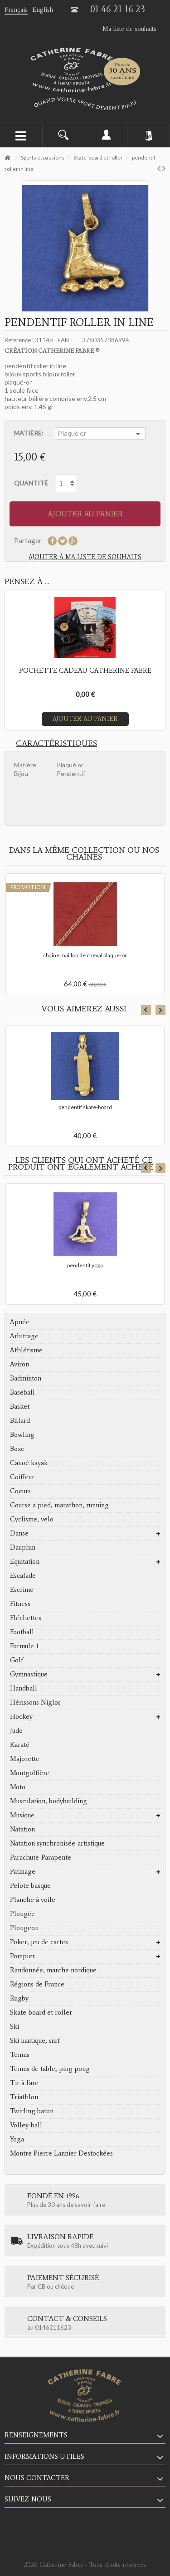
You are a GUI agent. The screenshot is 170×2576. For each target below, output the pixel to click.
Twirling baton (31, 2111)
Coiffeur (22, 1477)
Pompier (22, 1956)
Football (22, 1632)
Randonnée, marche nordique (53, 1970)
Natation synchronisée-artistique (57, 1843)
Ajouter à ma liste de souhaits (85, 557)
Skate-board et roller (41, 2012)
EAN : (65, 340)
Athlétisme (26, 1350)
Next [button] (160, 1010)
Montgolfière (29, 1773)
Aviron (19, 1364)
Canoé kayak (29, 1463)
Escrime (22, 1590)
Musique (22, 1815)
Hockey (21, 1716)
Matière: (29, 433)
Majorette (24, 1759)
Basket (19, 1406)
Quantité (31, 483)
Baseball (22, 1392)
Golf (16, 1660)
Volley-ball (26, 2125)
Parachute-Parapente (40, 1857)
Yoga (17, 2139)
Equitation (24, 1561)
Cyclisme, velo (31, 1519)
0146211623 (53, 2327)
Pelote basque (30, 1885)
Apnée (19, 1322)
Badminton (25, 1378)
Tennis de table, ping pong (50, 2069)
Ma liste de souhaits (129, 29)
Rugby (19, 1998)
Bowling (22, 1435)
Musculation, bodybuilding (48, 1801)
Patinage (22, 1871)
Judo (16, 1730)
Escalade (23, 1575)
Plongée (22, 1914)
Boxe (17, 1449)
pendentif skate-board (85, 1107)
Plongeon (24, 1928)
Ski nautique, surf (35, 2040)
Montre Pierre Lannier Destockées (61, 2153)
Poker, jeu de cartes (39, 1942)
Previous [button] (146, 1010)
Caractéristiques (56, 743)
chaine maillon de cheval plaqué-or (85, 955)
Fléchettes (25, 1618)
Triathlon (24, 2097)
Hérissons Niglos (35, 1702)
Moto (17, 1787)
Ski (14, 2026)
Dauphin (22, 1547)
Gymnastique (29, 1674)
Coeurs (20, 1491)
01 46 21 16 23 (117, 9)
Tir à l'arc (24, 2083)
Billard (20, 1420)
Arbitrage (24, 1336)
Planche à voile (32, 1900)
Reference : (19, 340)
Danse (19, 1533)
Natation (22, 1829)
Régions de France (37, 1984)
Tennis (19, 2055)
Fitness (20, 1604)
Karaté (19, 1745)
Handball (23, 1688)
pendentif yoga (85, 1265)
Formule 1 (24, 1646)
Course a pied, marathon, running (59, 1505)
